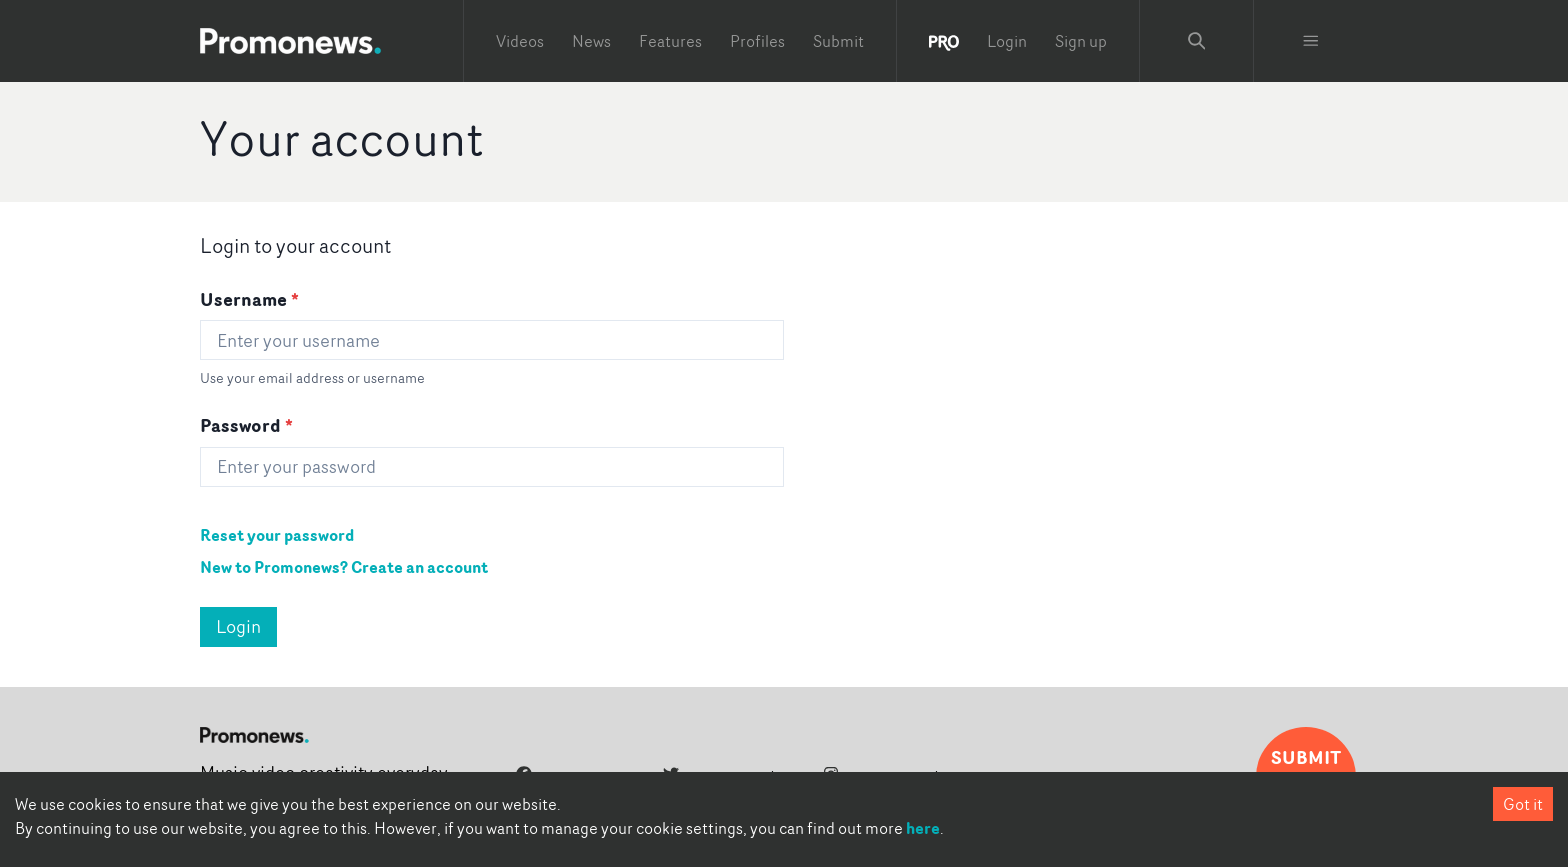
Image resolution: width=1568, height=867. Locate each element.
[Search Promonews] (1197, 41)
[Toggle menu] (1311, 41)
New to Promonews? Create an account (344, 567)
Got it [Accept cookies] (1523, 804)
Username (249, 299)
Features (670, 41)
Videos (520, 41)
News (591, 41)
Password (246, 425)
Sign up (1081, 41)
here (923, 828)
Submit (838, 41)
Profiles (757, 41)
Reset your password (277, 535)
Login (1007, 41)
